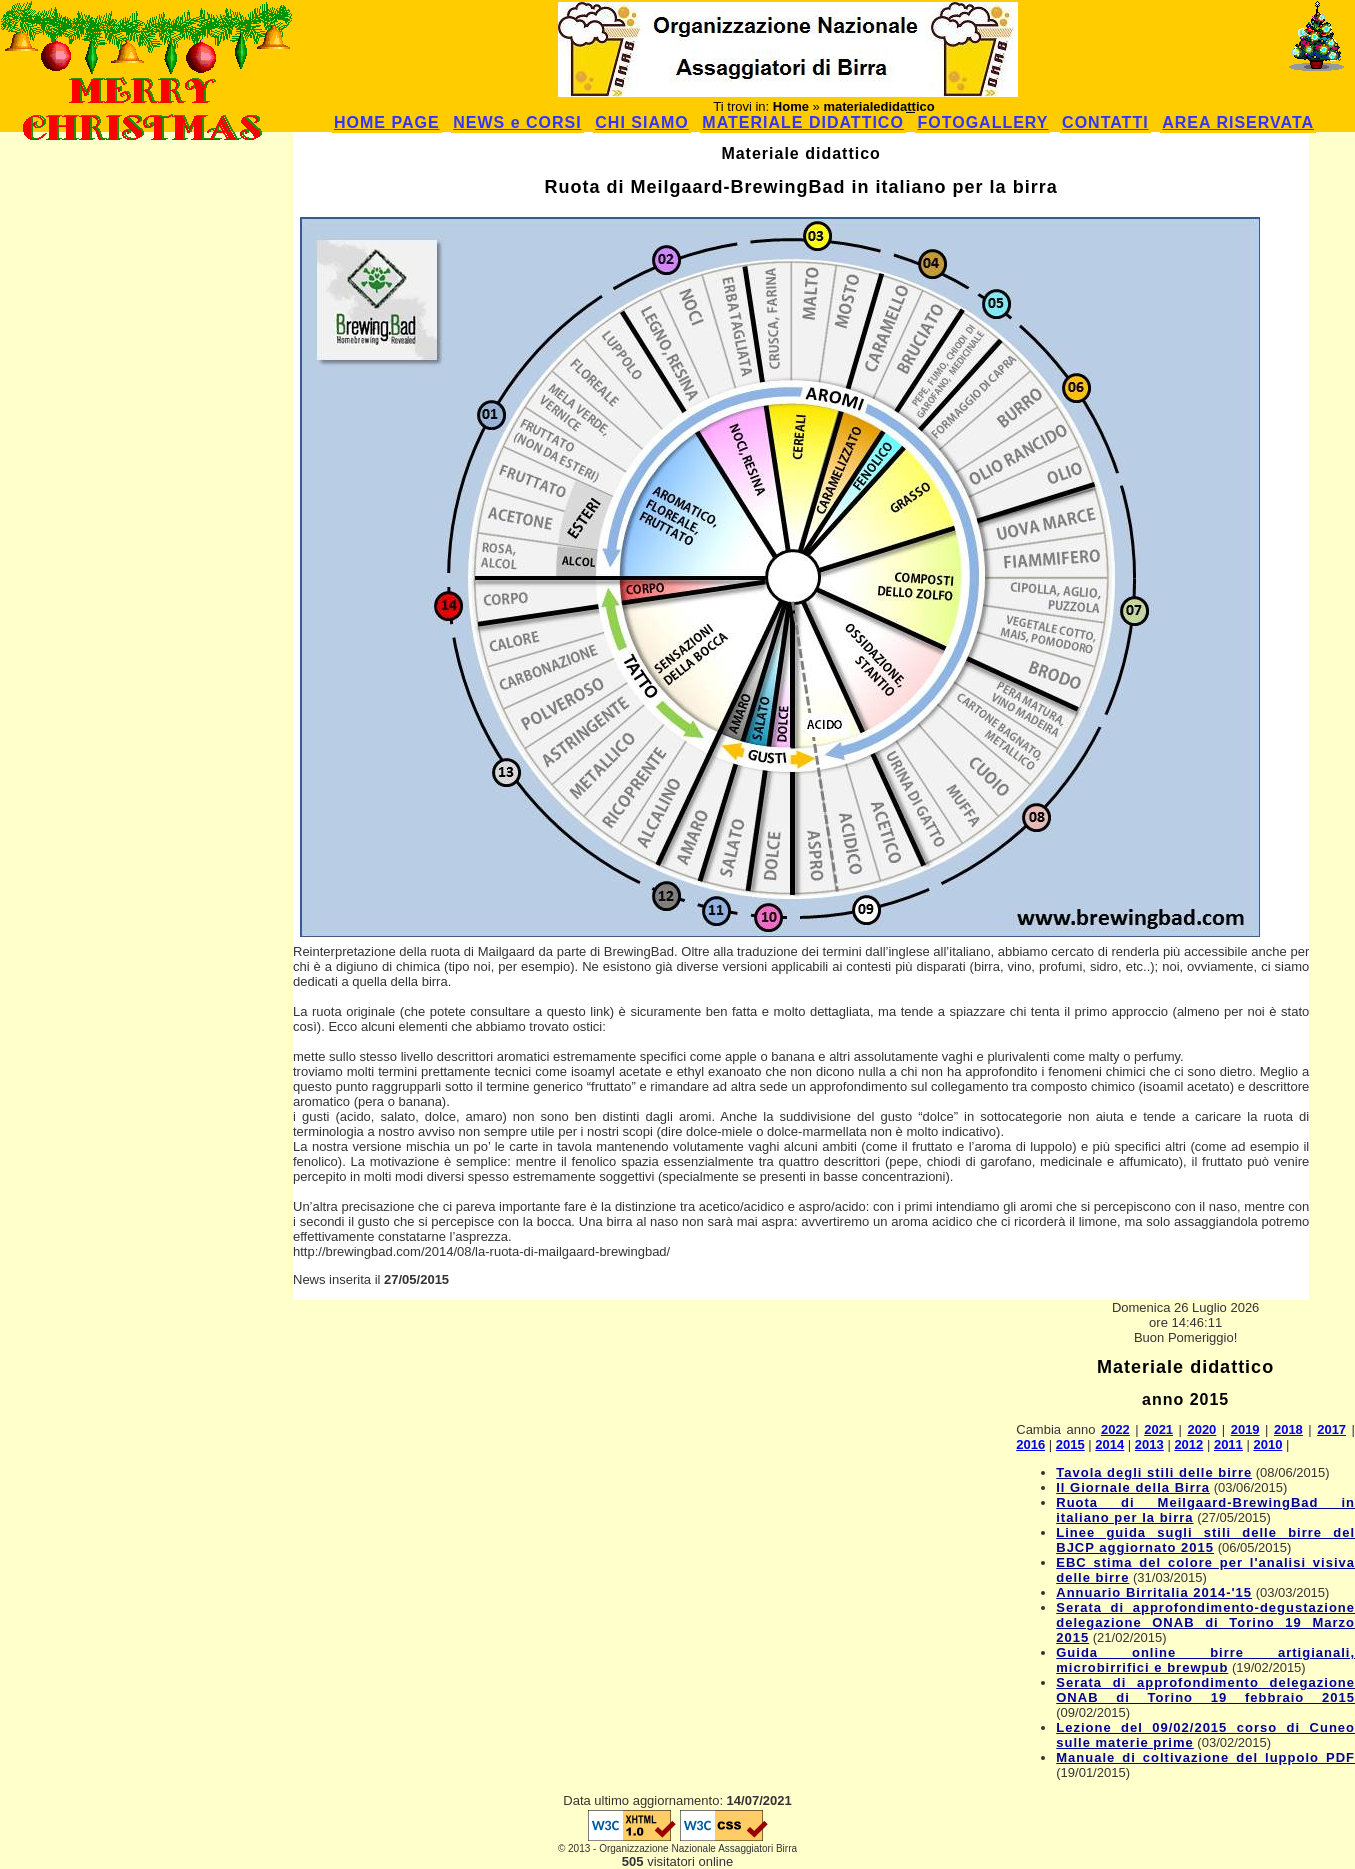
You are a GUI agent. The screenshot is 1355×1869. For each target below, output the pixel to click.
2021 (1158, 1429)
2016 (1030, 1444)
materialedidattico (878, 106)
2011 (1228, 1444)
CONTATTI (1105, 122)
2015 (1070, 1444)
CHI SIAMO (641, 122)
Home (791, 106)
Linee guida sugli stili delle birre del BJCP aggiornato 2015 (1205, 1540)
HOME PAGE (387, 122)
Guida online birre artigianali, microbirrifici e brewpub (1205, 1660)
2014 (1109, 1444)
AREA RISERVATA (1238, 122)
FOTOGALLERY (982, 122)
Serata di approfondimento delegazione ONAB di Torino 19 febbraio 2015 (1205, 1690)
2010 (1267, 1444)
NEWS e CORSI (517, 122)
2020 (1201, 1429)
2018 (1288, 1429)
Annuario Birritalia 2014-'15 (1154, 1592)
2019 (1245, 1429)
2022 (1115, 1429)
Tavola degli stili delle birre (1154, 1472)
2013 (1149, 1444)
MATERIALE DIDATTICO (803, 122)
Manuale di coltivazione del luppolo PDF (1205, 1757)
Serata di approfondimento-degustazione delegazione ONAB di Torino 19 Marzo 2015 (1205, 1622)
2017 (1331, 1429)
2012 (1188, 1444)
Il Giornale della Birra (1133, 1487)
